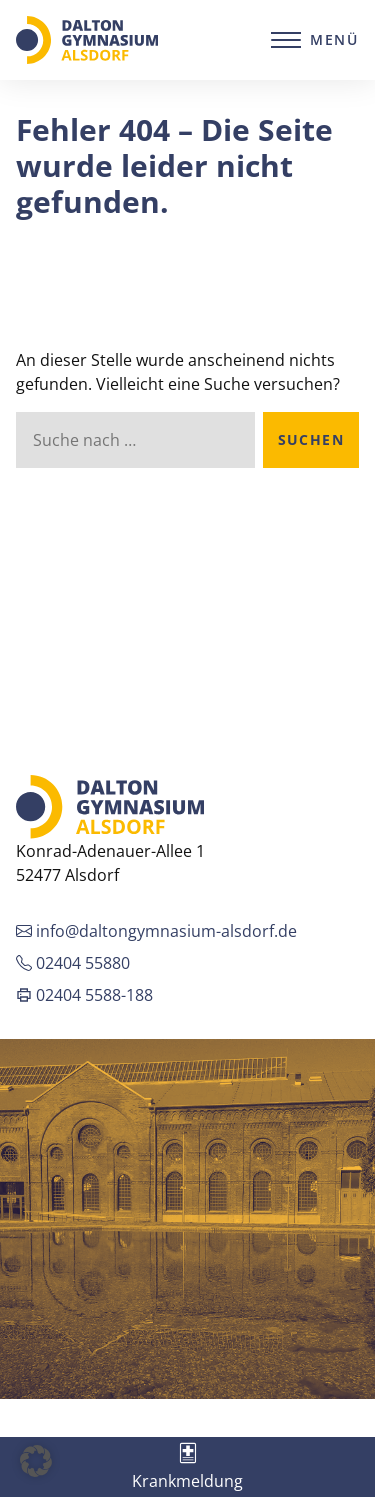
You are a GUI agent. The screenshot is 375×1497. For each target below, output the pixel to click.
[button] (36, 1461)
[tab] (187, 1467)
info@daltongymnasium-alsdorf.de (156, 931)
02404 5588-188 (84, 995)
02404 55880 (73, 963)
